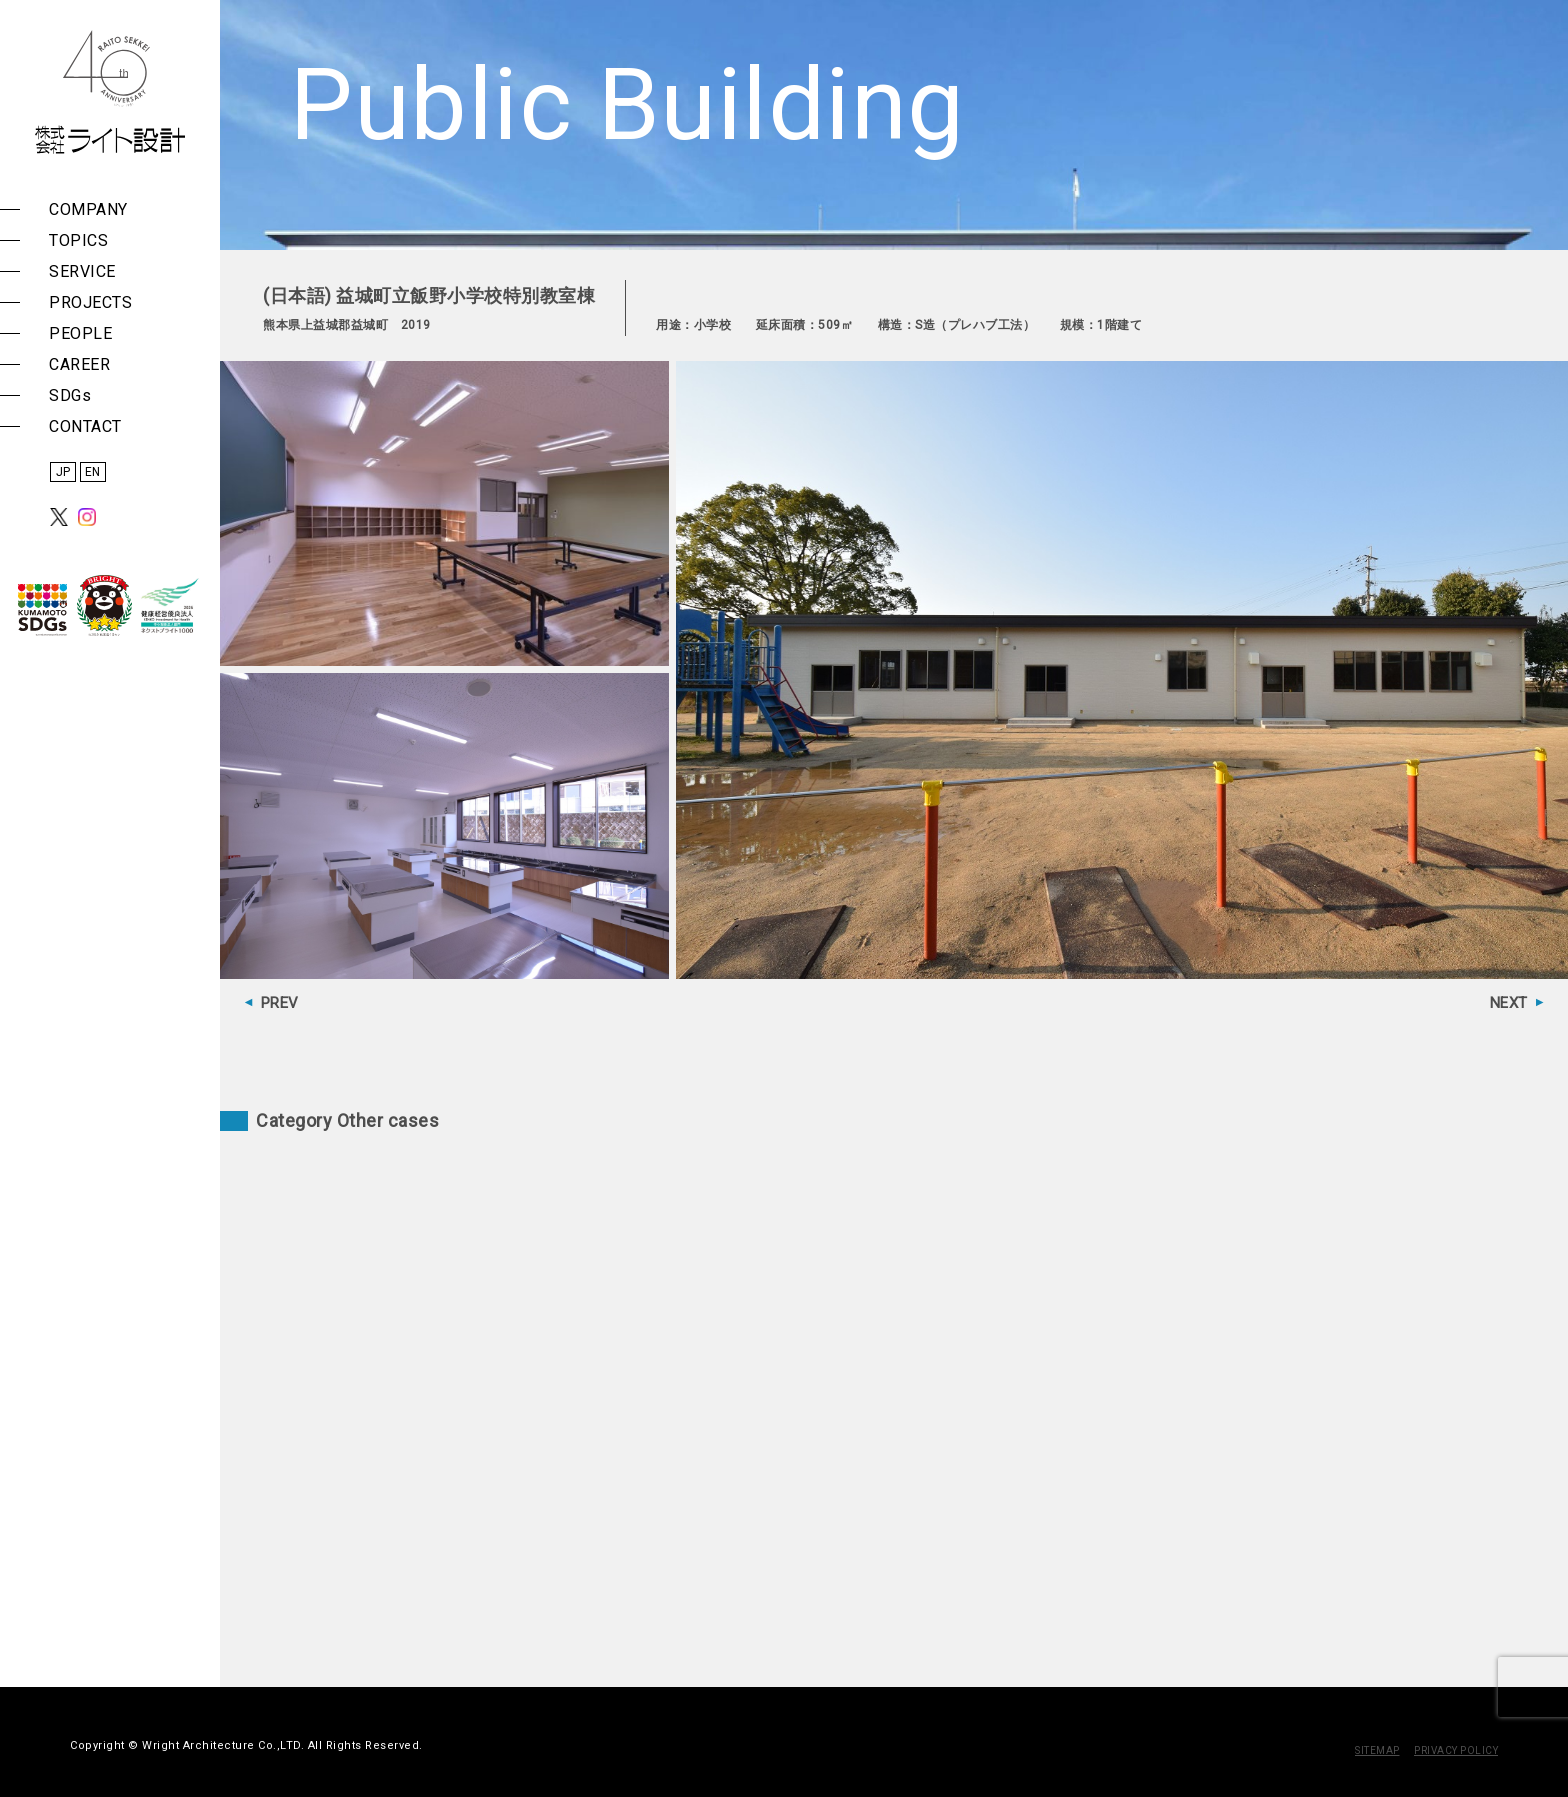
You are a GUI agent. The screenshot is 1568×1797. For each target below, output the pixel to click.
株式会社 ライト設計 (110, 92)
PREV (280, 1003)
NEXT (1509, 1003)
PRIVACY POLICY (1456, 1750)
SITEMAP (1377, 1750)
